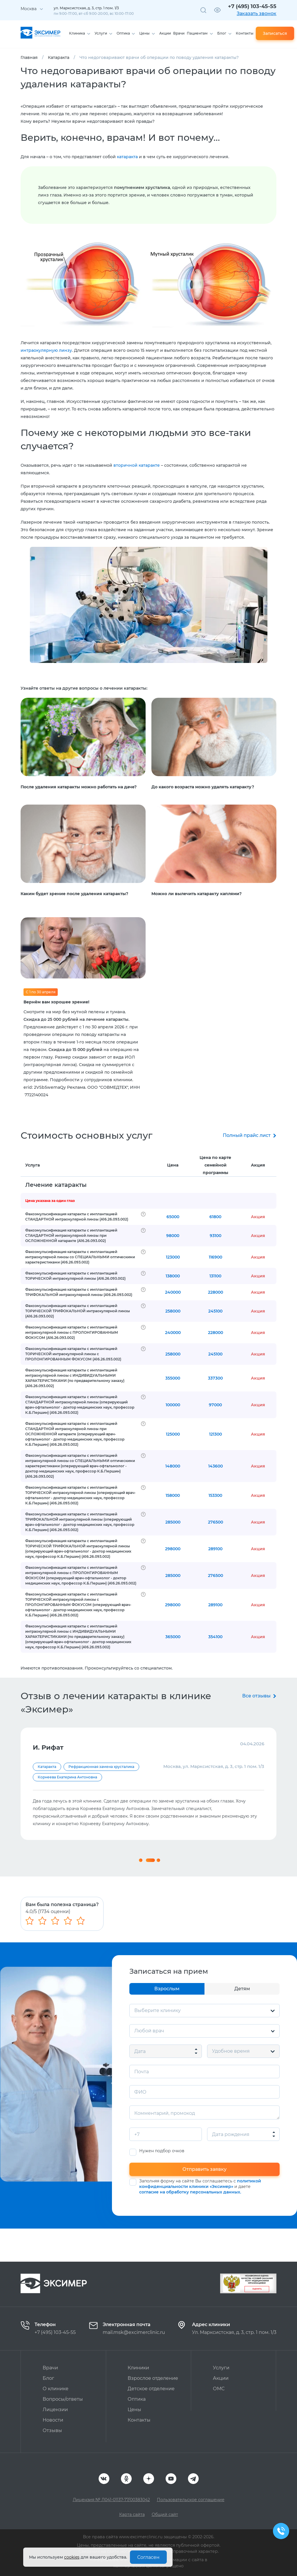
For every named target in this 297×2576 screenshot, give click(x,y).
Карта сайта (132, 2514)
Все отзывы (256, 1696)
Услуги (101, 33)
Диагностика (80, 1766)
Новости (53, 2420)
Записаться (275, 33)
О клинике (55, 2388)
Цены (144, 33)
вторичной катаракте (136, 465)
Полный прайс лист (247, 1135)
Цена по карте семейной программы (215, 1165)
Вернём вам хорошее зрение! (56, 1002)
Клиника (77, 33)
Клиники (138, 2368)
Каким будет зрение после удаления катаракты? (74, 893)
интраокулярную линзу (46, 350)
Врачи (178, 33)
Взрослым (167, 2022)
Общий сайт (165, 2514)
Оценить (257, 2289)
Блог (221, 33)
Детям (242, 2022)
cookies (71, 2557)
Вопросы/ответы (63, 2399)
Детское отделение (151, 2388)
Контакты (244, 33)
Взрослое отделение (153, 2378)
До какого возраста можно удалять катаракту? (202, 786)
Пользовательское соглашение (190, 2499)
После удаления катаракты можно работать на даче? (79, 786)
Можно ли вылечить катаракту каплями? (196, 893)
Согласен (148, 2557)
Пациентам (197, 33)
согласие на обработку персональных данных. (190, 2225)
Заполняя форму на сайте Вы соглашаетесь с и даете (200, 2219)
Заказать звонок (256, 13)
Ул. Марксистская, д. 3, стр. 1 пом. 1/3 (234, 2332)
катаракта (127, 156)
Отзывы (52, 2430)
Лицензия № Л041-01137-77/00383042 (111, 2499)
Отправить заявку (204, 2202)
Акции (165, 33)
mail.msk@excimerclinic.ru (134, 2332)
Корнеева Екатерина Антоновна (67, 1787)
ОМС (218, 2388)
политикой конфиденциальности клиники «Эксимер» (200, 2216)
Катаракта (47, 1766)
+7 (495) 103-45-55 (252, 6)
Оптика (123, 33)
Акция (258, 1165)
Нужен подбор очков (161, 2184)
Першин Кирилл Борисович (63, 1777)
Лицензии (55, 2409)
